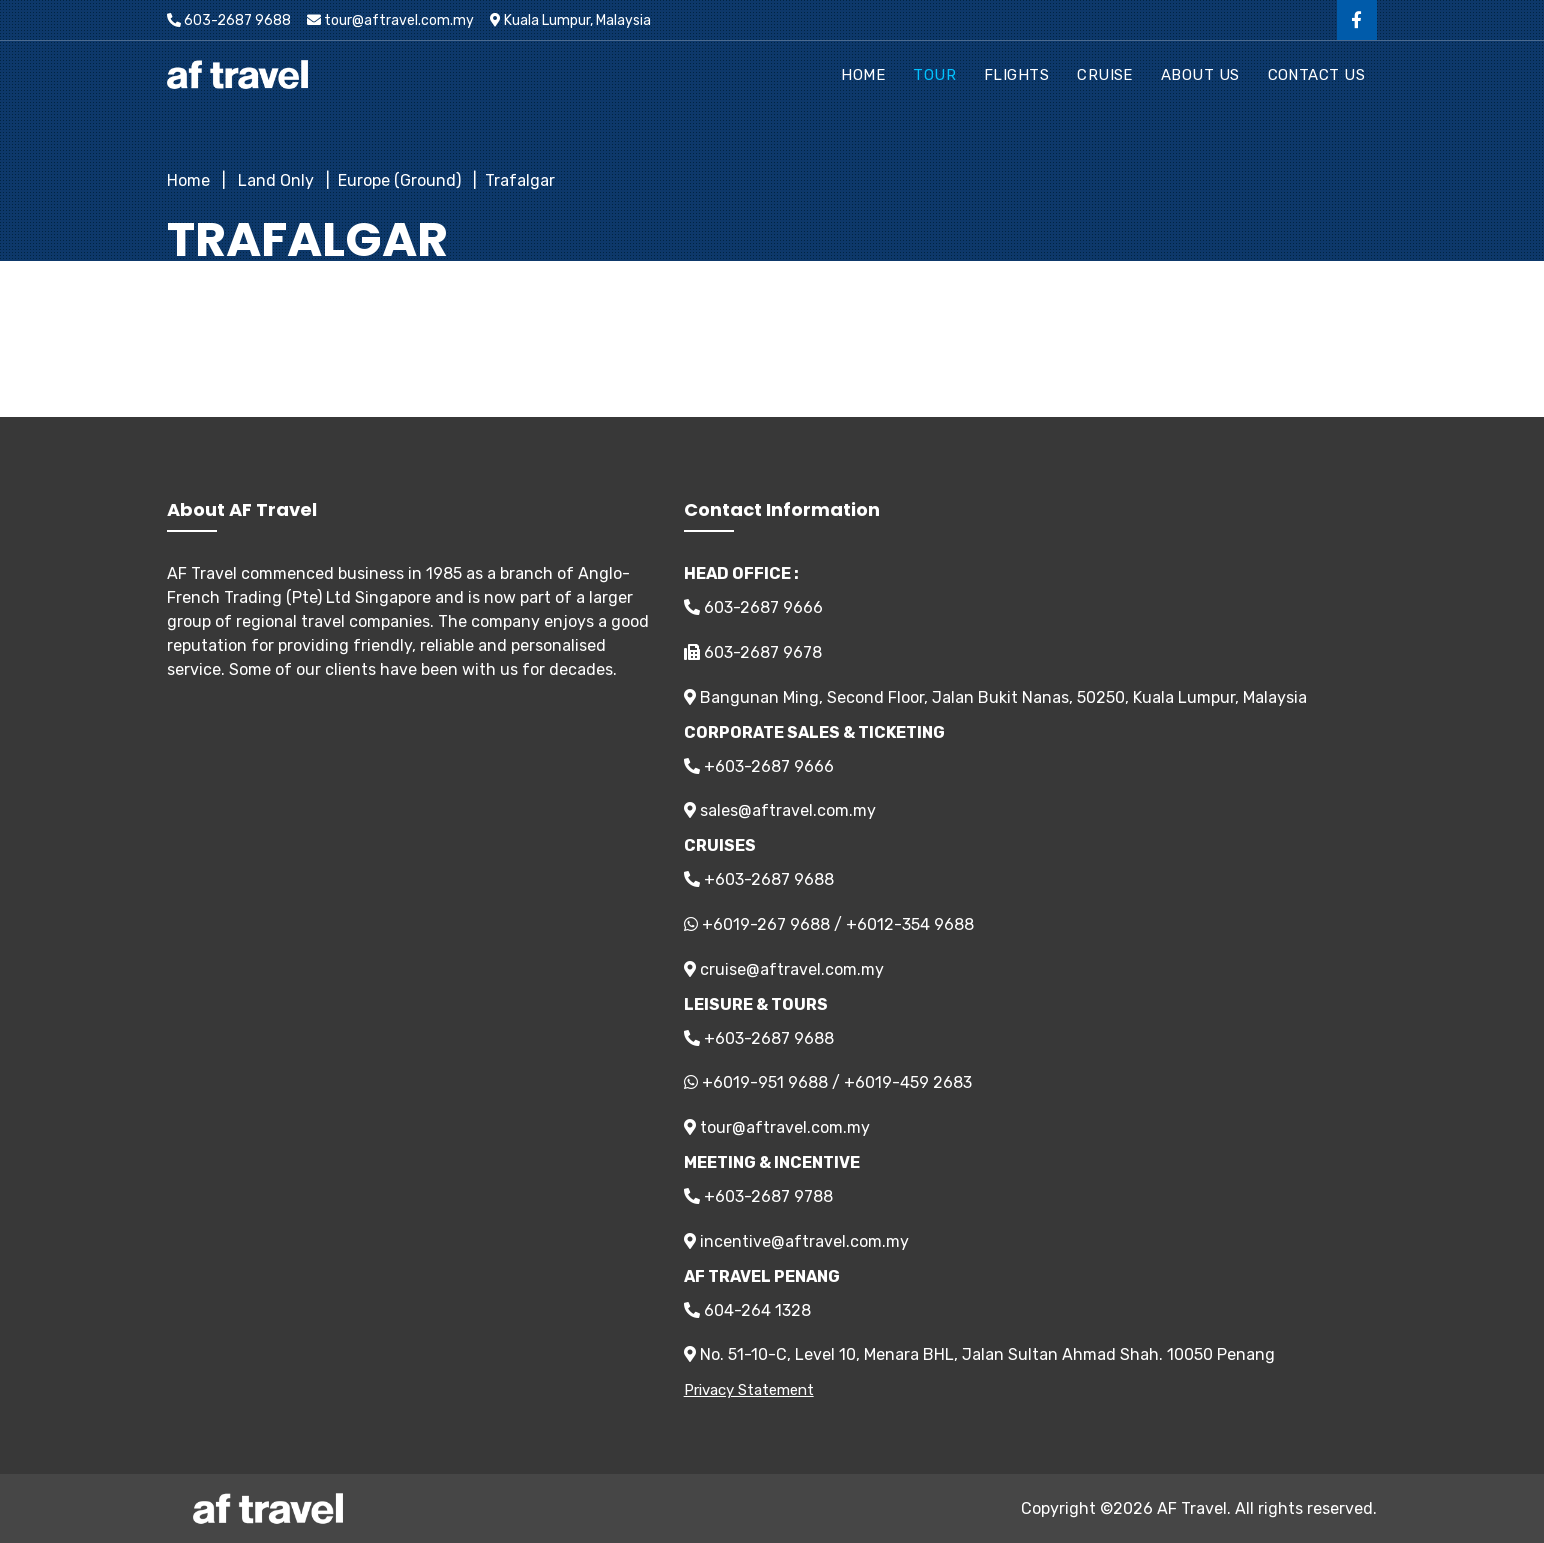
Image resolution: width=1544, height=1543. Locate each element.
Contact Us (1317, 75)
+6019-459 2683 (908, 1082)
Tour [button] (934, 75)
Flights (1016, 75)
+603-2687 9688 (759, 879)
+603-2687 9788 (758, 1196)
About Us (1200, 75)
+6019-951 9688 (765, 1082)
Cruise (1105, 75)
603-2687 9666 (753, 607)
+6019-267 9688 (766, 924)
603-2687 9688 (229, 20)
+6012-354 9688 (910, 924)
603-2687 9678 (753, 652)
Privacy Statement (749, 1390)
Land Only (274, 180)
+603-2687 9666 (759, 766)
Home (863, 75)
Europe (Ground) (399, 180)
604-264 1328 (747, 1310)
